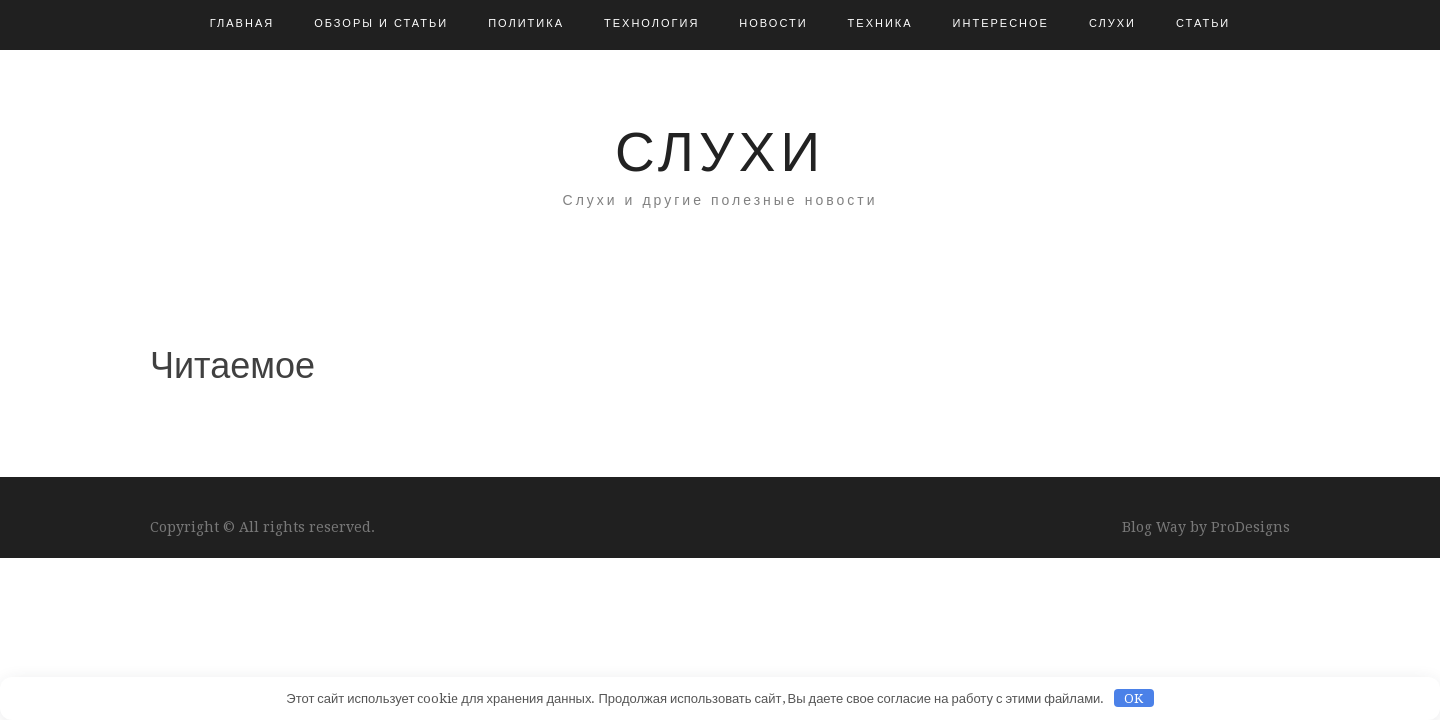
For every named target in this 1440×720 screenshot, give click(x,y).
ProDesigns (1250, 527)
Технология (651, 23)
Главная (242, 23)
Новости (773, 23)
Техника (880, 23)
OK (1133, 698)
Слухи (1112, 23)
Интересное (1001, 23)
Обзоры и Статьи (381, 23)
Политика (526, 23)
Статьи (1203, 23)
